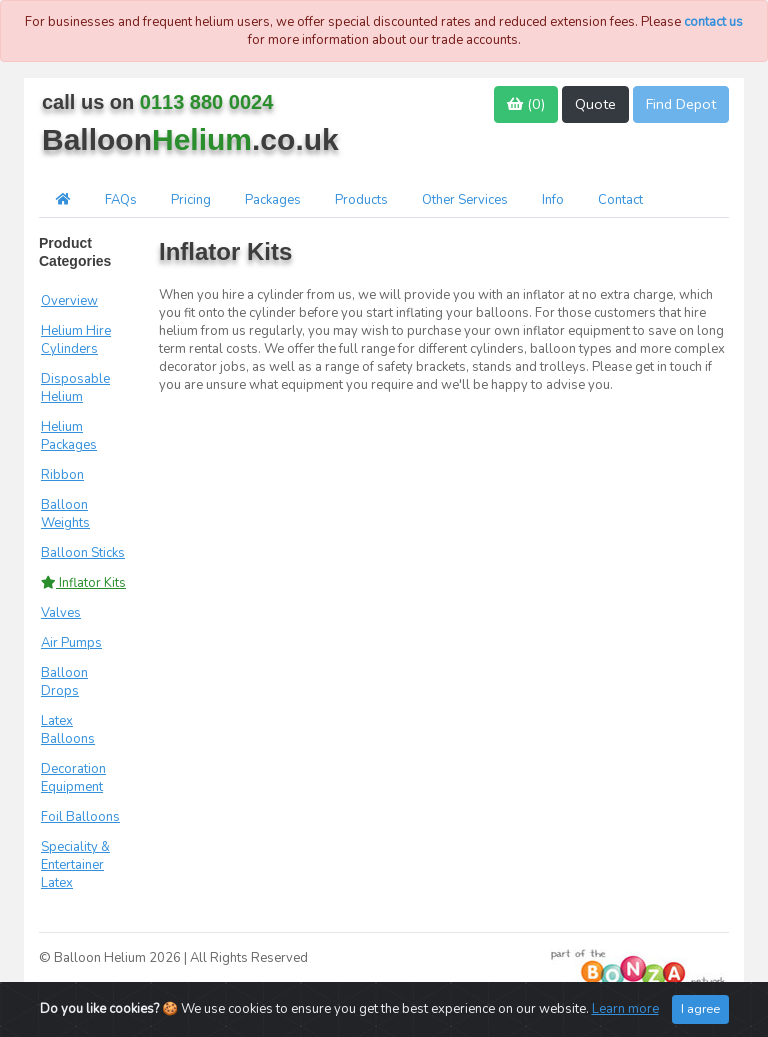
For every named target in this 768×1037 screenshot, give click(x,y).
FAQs (121, 200)
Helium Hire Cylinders (76, 340)
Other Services (465, 200)
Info (553, 200)
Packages (273, 200)
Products (361, 200)
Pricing (191, 200)
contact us (713, 22)
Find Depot (681, 104)
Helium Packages (69, 436)
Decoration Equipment (73, 778)
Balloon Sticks (83, 553)
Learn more (625, 1010)
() (526, 104)
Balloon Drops (64, 682)
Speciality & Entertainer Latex (75, 865)
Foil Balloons (80, 817)
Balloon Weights (65, 514)
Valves (61, 613)
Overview (69, 301)
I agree (700, 1009)
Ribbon (62, 475)
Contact (620, 200)
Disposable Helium (75, 388)
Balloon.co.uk (190, 139)
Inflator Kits (83, 583)
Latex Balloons (68, 730)
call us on (157, 102)
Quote (595, 104)
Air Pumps (71, 643)
